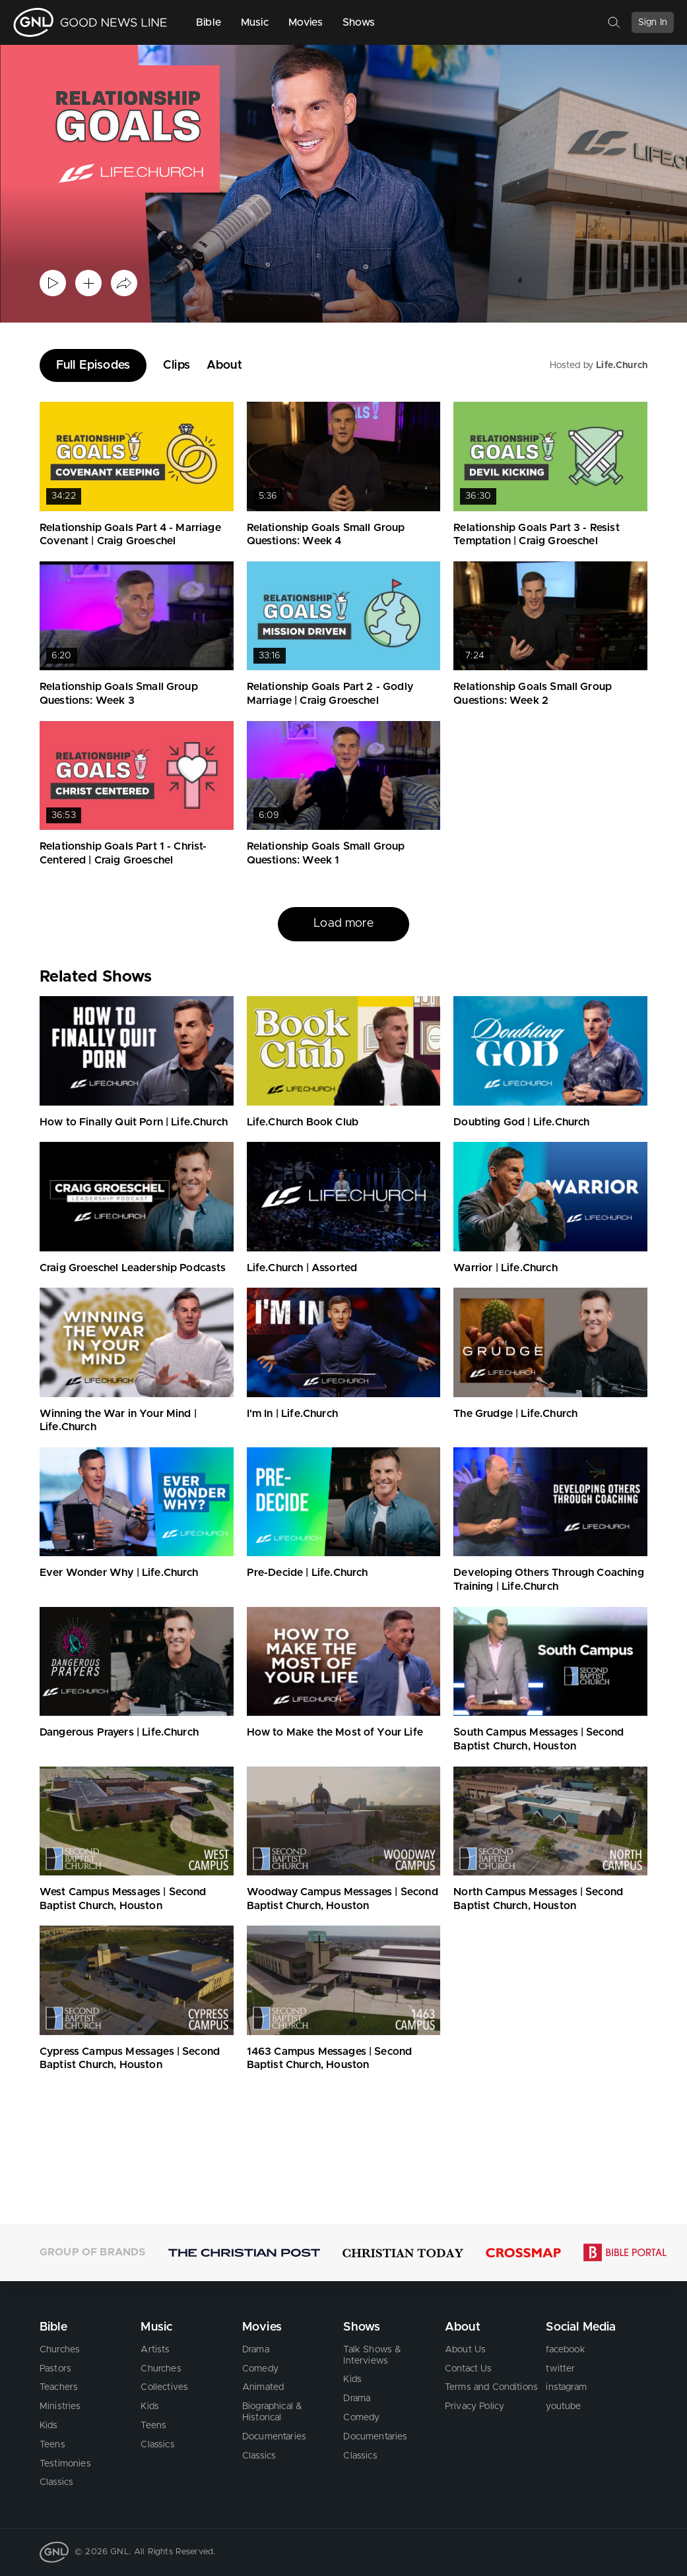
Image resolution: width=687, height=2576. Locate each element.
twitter (560, 2368)
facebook (565, 2349)
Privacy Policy (474, 2406)
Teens (52, 2444)
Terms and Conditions (491, 2387)
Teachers (59, 2387)
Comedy (260, 2368)
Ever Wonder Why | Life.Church (119, 1572)
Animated (263, 2387)
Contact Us (468, 2368)
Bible (208, 22)
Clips (176, 365)
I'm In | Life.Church (292, 1413)
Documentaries (274, 2436)
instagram (566, 2387)
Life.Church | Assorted (302, 1268)
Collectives (164, 2387)
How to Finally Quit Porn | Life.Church (134, 1122)
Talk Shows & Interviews (372, 2355)
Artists (155, 2349)
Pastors (55, 2368)
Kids (49, 2425)
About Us (465, 2349)
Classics (56, 2482)
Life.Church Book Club (302, 1122)
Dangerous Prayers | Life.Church (119, 1732)
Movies (305, 22)
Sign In (652, 22)
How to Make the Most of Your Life (335, 1732)
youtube (563, 2406)
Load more (343, 923)
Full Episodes (93, 365)
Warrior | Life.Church (505, 1268)
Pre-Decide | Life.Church (307, 1572)
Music (255, 22)
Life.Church (621, 365)
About (224, 365)
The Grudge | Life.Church (515, 1413)
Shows (359, 22)
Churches (60, 2349)
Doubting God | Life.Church (521, 1122)
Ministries (60, 2406)
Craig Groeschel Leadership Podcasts (133, 1268)
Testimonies (65, 2463)
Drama (255, 2349)
